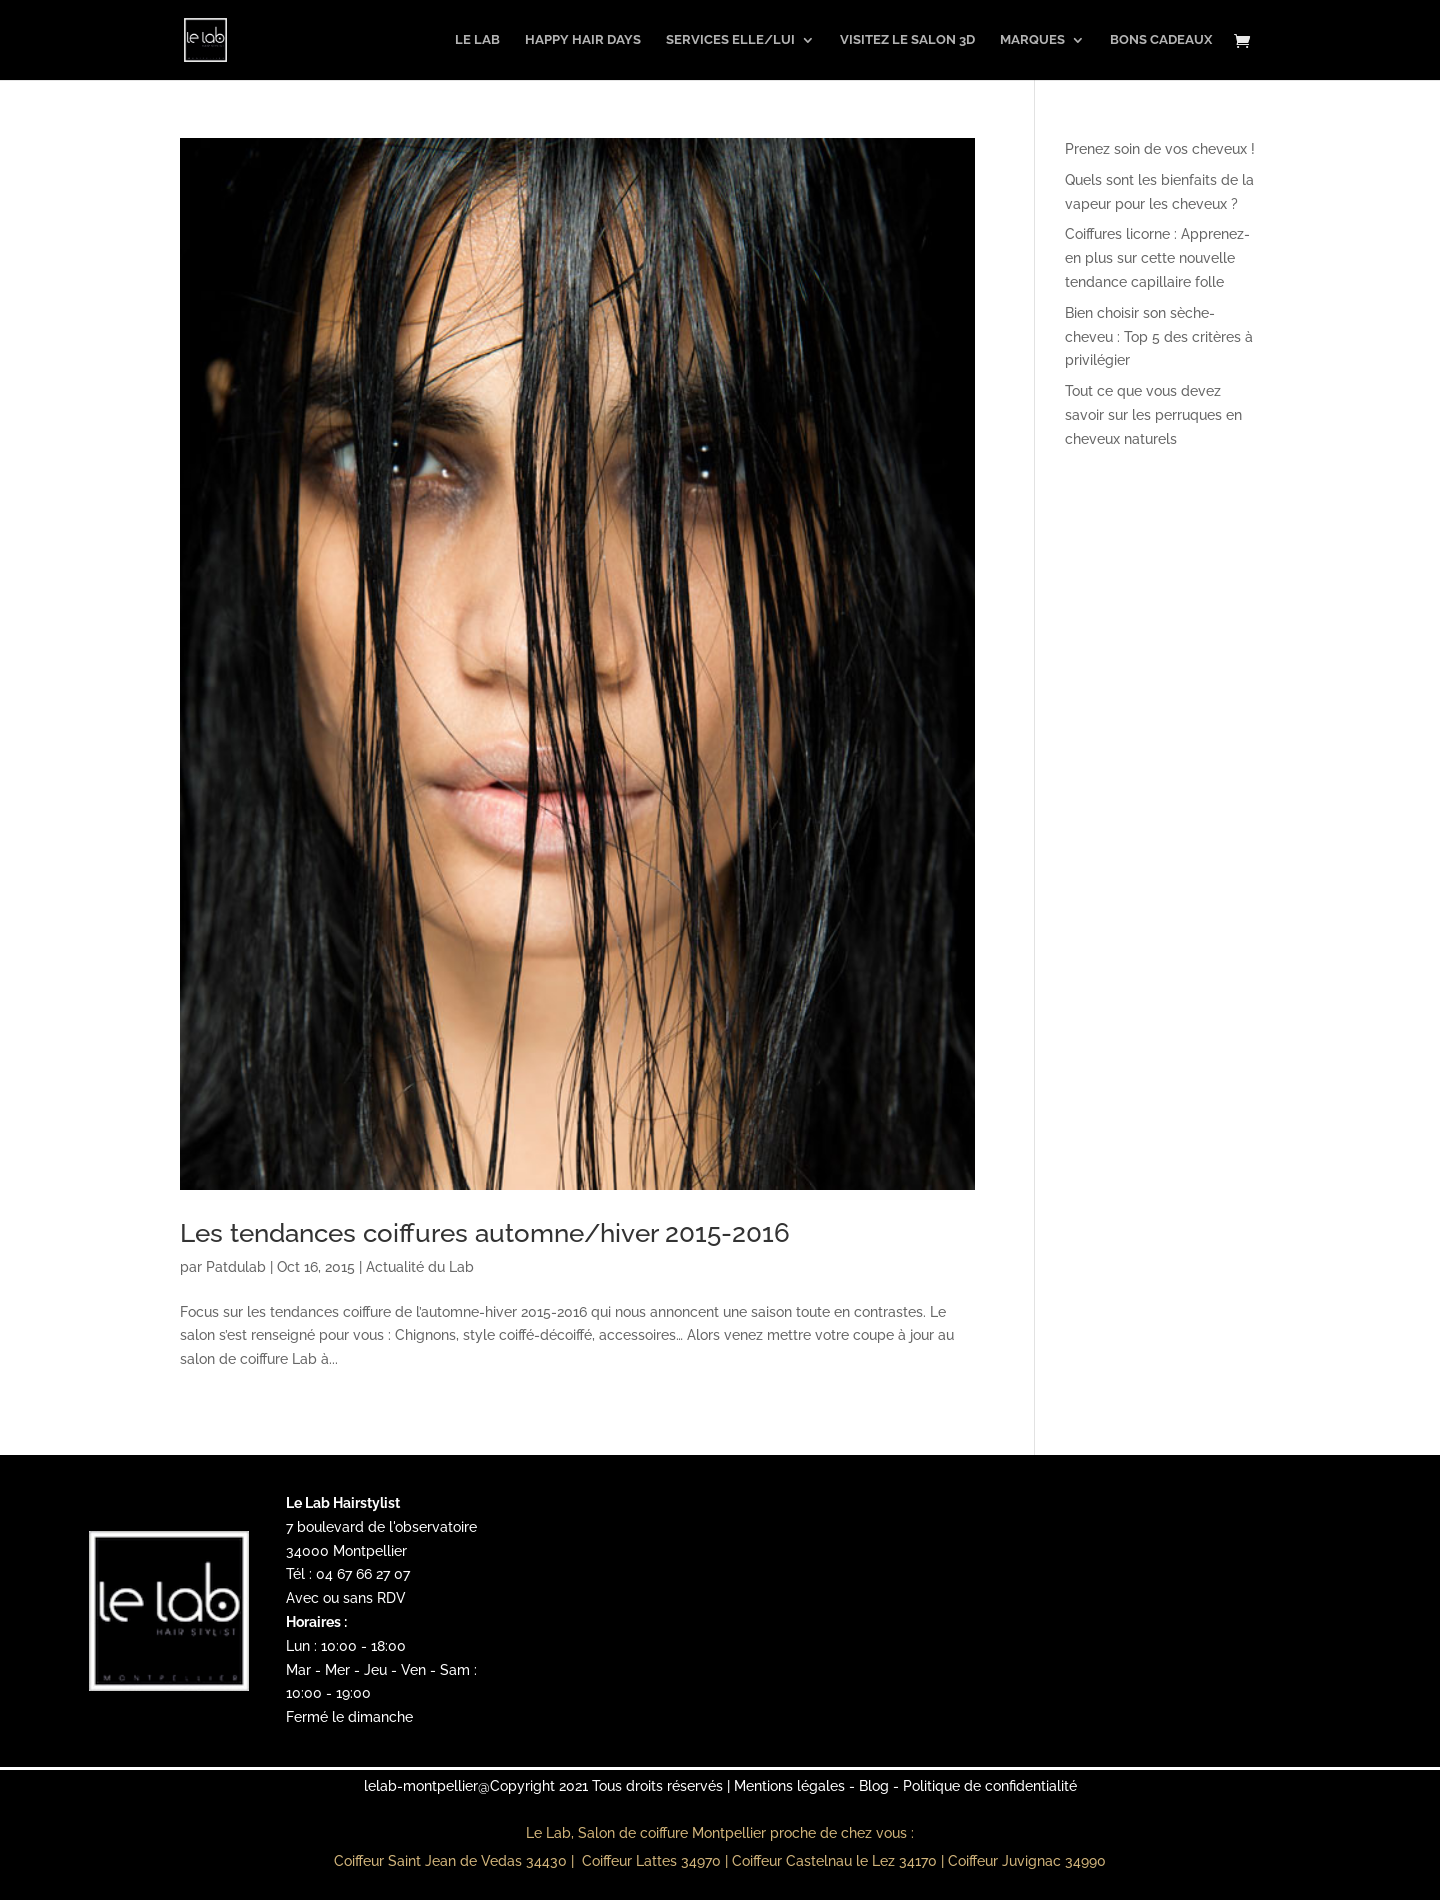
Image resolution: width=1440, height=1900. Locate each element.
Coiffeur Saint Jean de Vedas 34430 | (456, 1861)
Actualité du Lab (420, 1267)
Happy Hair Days (583, 40)
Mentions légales (789, 1786)
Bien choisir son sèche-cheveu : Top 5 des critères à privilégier (1159, 337)
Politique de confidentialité (990, 1786)
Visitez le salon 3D (907, 40)
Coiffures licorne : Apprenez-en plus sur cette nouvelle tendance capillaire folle (1157, 258)
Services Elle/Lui (730, 40)
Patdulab (236, 1267)
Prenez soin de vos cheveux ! (1160, 149)
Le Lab (477, 40)
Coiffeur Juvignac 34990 (1027, 1861)
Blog (874, 1786)
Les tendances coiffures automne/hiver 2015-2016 (485, 1233)
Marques (1032, 40)
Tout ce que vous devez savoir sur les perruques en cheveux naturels (1153, 415)
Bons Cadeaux (1161, 40)
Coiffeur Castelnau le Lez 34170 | (840, 1861)
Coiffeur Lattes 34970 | (657, 1861)
